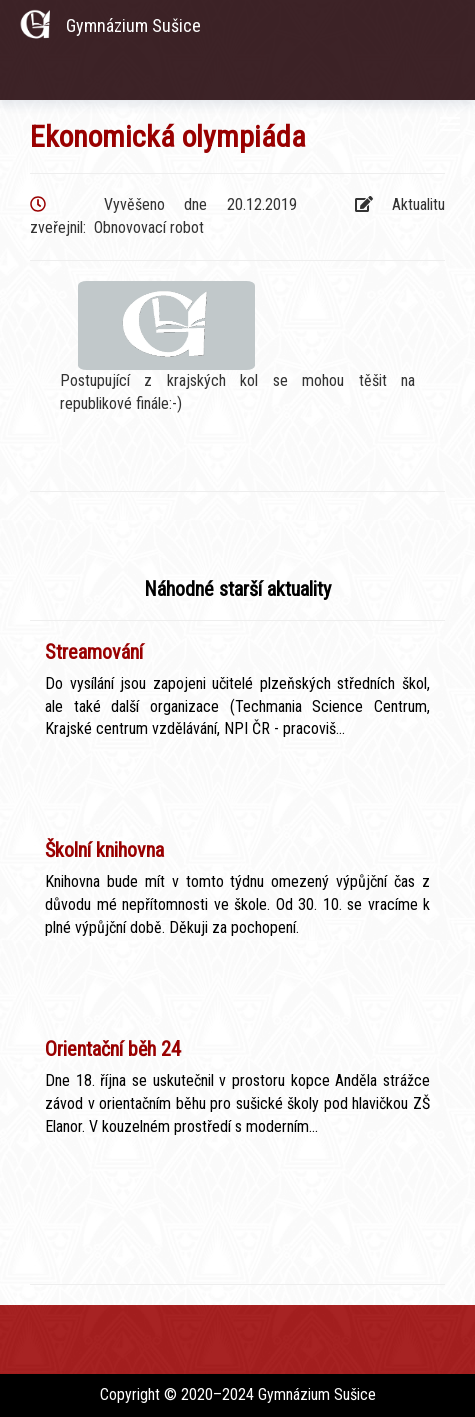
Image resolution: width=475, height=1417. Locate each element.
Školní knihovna (104, 850)
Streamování (94, 652)
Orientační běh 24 (113, 1049)
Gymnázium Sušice (133, 25)
